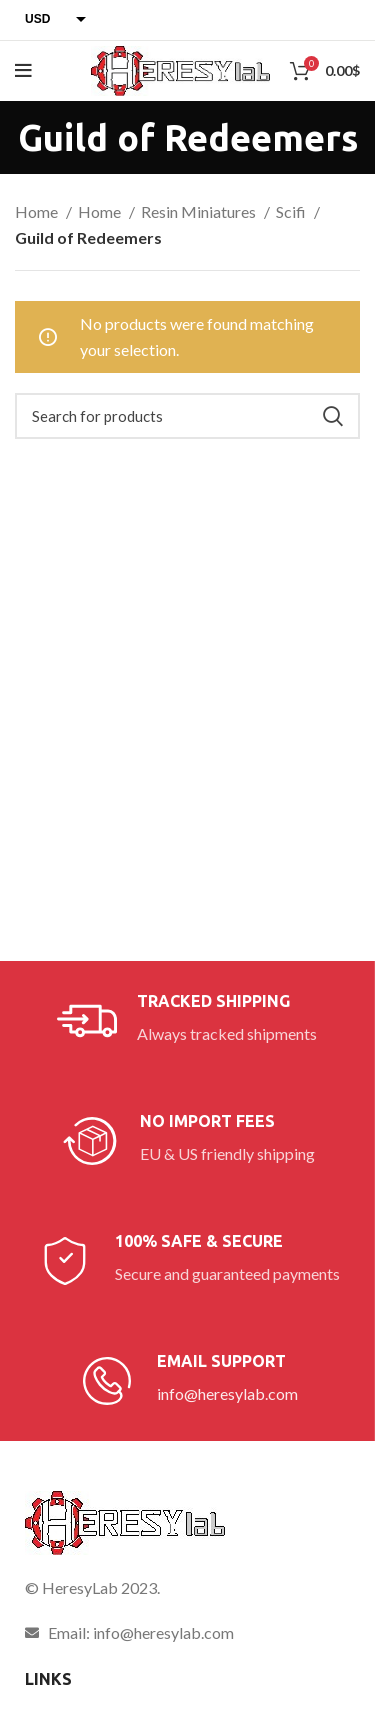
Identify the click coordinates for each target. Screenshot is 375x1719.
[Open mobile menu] (23, 71)
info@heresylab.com (227, 1393)
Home (38, 211)
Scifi (292, 211)
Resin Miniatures (200, 211)
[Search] (187, 416)
